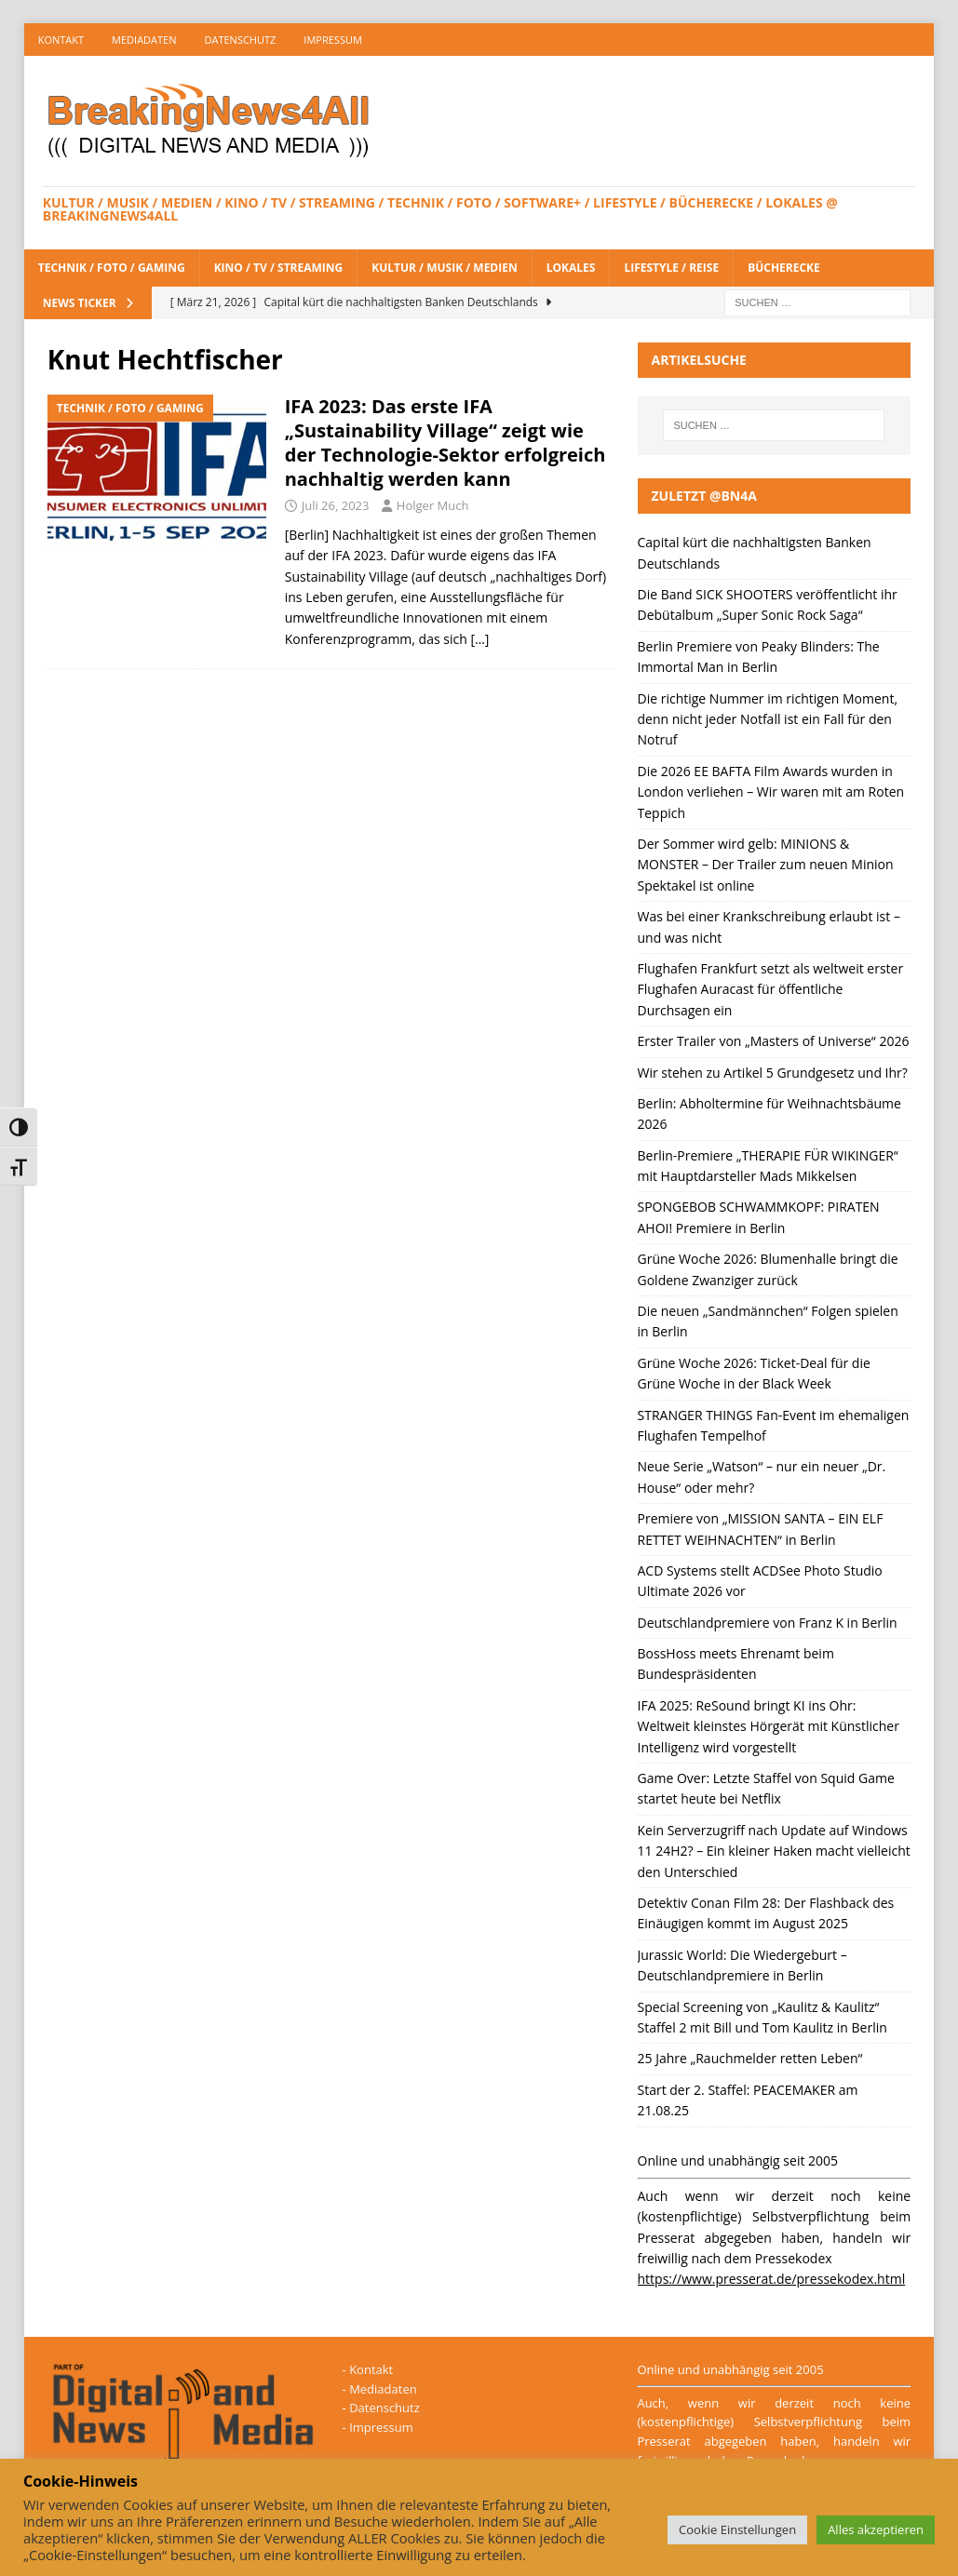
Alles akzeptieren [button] (876, 2529)
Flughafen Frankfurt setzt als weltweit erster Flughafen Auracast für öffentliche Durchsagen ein (771, 989)
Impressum (332, 40)
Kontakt (61, 40)
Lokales (571, 267)
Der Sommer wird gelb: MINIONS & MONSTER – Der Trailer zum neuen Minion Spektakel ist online (766, 864)
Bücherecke (784, 267)
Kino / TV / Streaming (279, 267)
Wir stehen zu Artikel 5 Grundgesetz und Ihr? (773, 1072)
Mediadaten (144, 40)
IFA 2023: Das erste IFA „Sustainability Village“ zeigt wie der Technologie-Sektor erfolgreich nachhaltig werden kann (445, 442)
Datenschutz (241, 40)
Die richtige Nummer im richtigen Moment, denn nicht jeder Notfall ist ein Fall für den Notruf (768, 719)
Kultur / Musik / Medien (444, 267)
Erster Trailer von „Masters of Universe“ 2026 (774, 1041)
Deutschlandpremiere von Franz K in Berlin (767, 1622)
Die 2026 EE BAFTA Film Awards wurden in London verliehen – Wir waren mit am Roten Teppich (771, 792)
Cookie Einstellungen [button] (737, 2529)
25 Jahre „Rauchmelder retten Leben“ (750, 2058)
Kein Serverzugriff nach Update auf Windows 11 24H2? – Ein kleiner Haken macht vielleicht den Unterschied (774, 1851)
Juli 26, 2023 (336, 505)
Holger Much (433, 505)
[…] (479, 639)
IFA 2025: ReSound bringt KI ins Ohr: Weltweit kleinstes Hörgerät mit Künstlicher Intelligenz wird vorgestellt (768, 1726)
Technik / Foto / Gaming (111, 267)
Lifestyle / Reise (671, 267)
